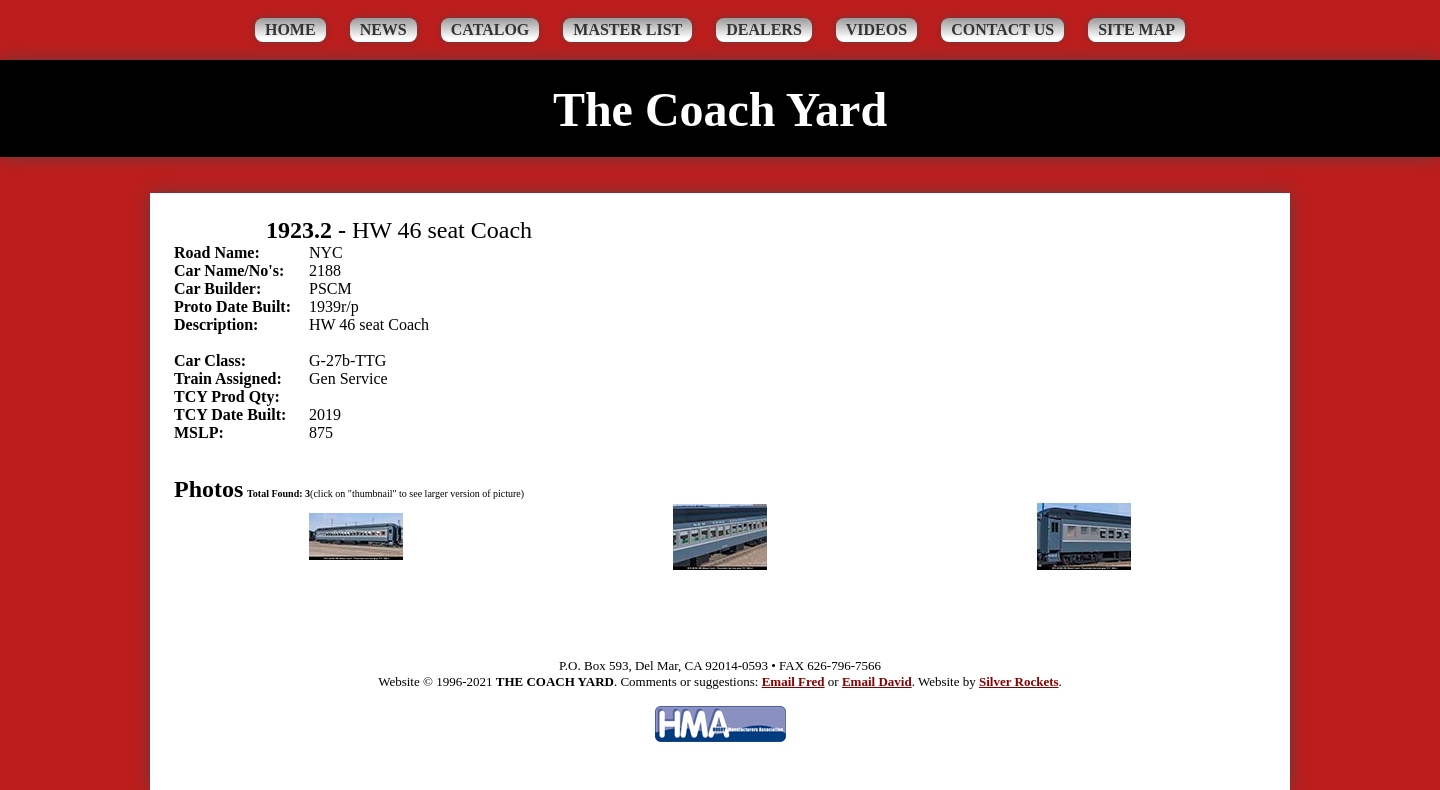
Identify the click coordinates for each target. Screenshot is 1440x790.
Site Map (1136, 29)
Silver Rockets (1019, 681)
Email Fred (793, 681)
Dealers (764, 29)
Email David (877, 681)
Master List (627, 29)
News (383, 29)
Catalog (490, 29)
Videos (876, 29)
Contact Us (1002, 29)
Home (290, 29)
